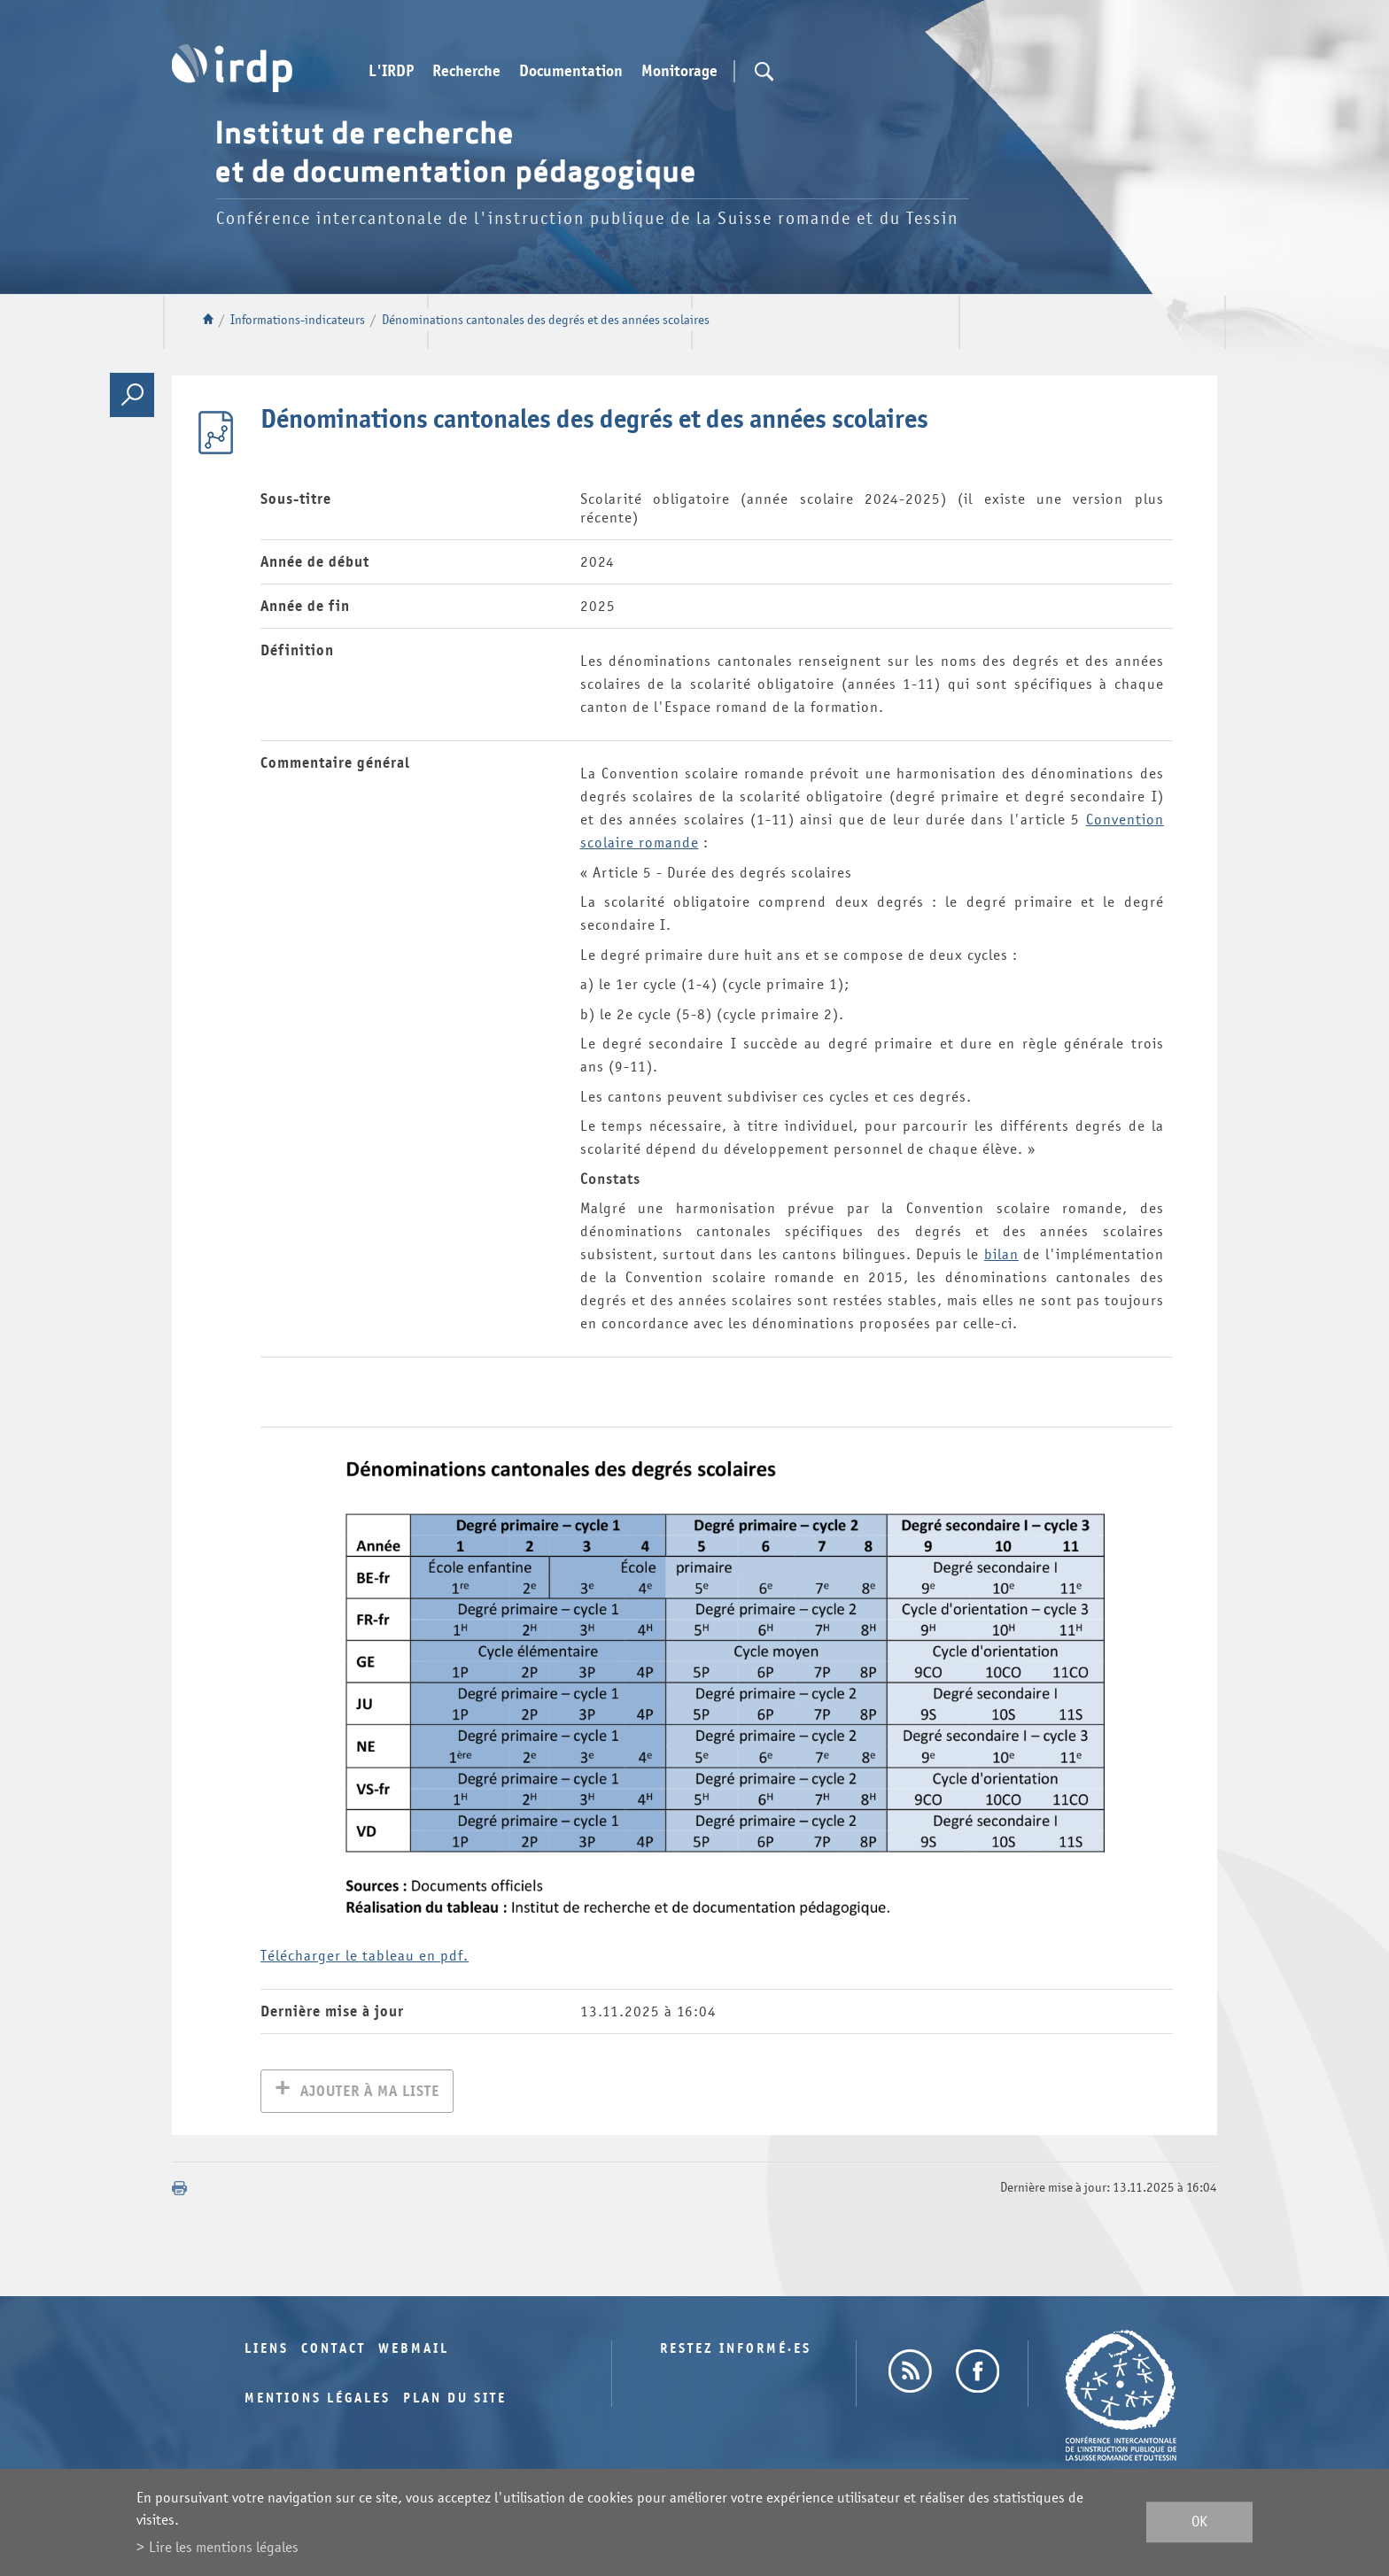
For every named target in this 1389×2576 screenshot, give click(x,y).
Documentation (571, 72)
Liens (266, 2350)
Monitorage (679, 72)
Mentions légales (317, 2400)
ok (1199, 2522)
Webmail (413, 2350)
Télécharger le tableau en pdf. (364, 1955)
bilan (1001, 1254)
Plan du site (455, 2400)
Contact (333, 2350)
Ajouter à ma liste (369, 2092)
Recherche (466, 72)
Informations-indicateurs (297, 320)
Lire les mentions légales (224, 2547)
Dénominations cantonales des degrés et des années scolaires (546, 320)
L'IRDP (391, 72)
